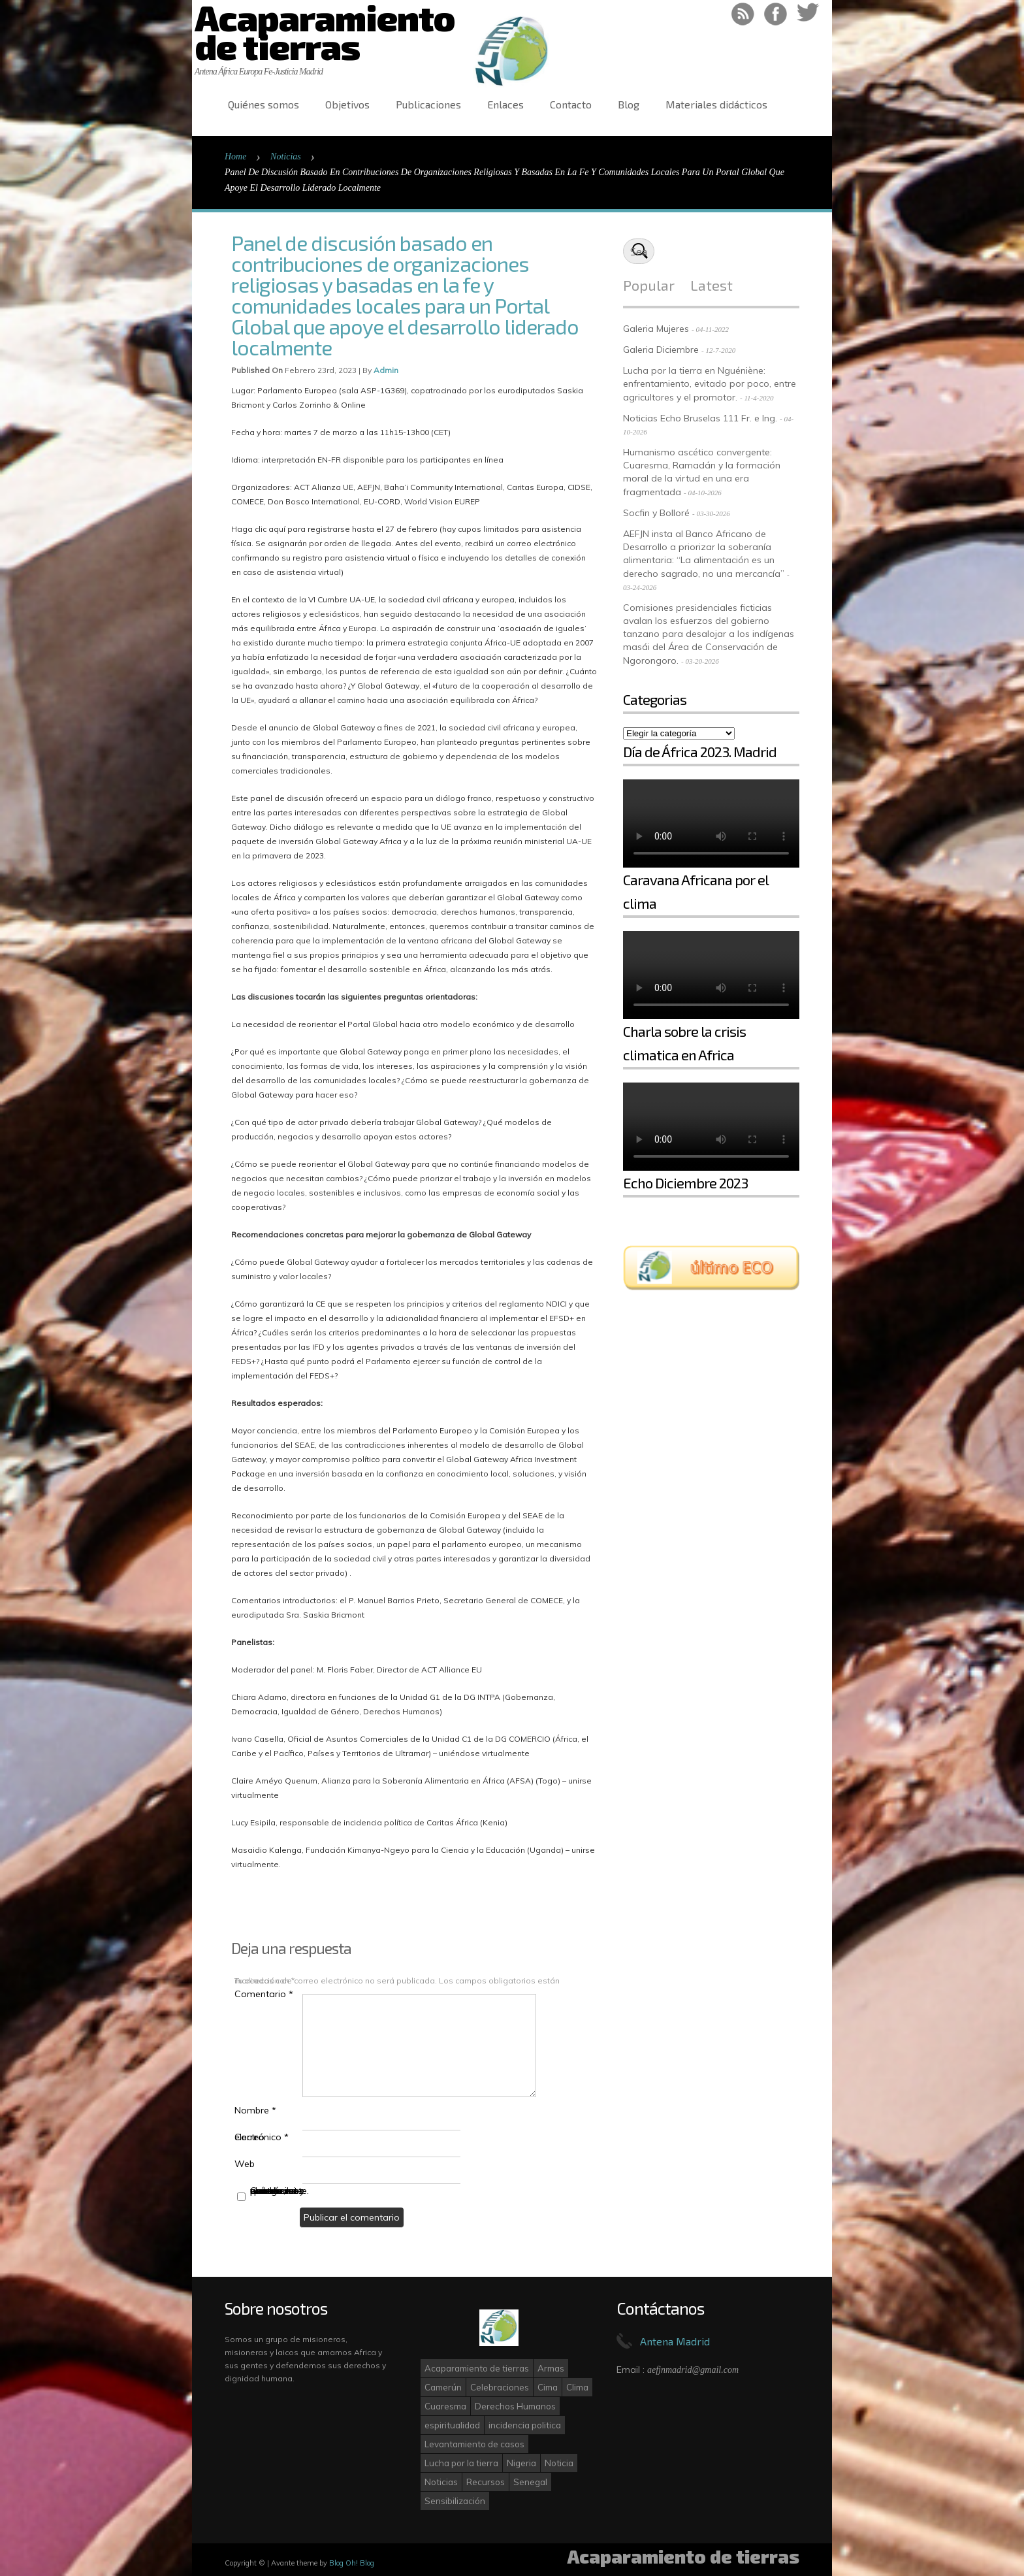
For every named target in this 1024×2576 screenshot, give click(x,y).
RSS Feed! (742, 14)
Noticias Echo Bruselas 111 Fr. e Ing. (700, 418)
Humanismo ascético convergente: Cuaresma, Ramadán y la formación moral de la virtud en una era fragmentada (701, 472)
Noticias (285, 156)
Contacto (571, 104)
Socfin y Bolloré (656, 513)
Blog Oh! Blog (351, 2563)
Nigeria (521, 2463)
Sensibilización (454, 2501)
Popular (649, 284)
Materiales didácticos (716, 104)
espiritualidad (452, 2425)
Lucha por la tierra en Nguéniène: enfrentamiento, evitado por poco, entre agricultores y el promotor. (709, 384)
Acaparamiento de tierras (476, 2368)
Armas (550, 2368)
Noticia (559, 2463)
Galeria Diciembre (661, 349)
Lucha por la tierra (461, 2463)
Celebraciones (499, 2387)
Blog (628, 104)
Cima (547, 2387)
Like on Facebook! (775, 14)
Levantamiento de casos (474, 2444)
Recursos (485, 2482)
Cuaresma (445, 2406)
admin (386, 370)
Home (235, 156)
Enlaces (505, 104)
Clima (577, 2387)
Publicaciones (428, 104)
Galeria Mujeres (656, 328)
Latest (711, 284)
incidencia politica (524, 2425)
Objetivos (347, 104)
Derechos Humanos (515, 2406)
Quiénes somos (263, 104)
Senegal (530, 2482)
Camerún (443, 2387)
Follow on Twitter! (808, 14)
